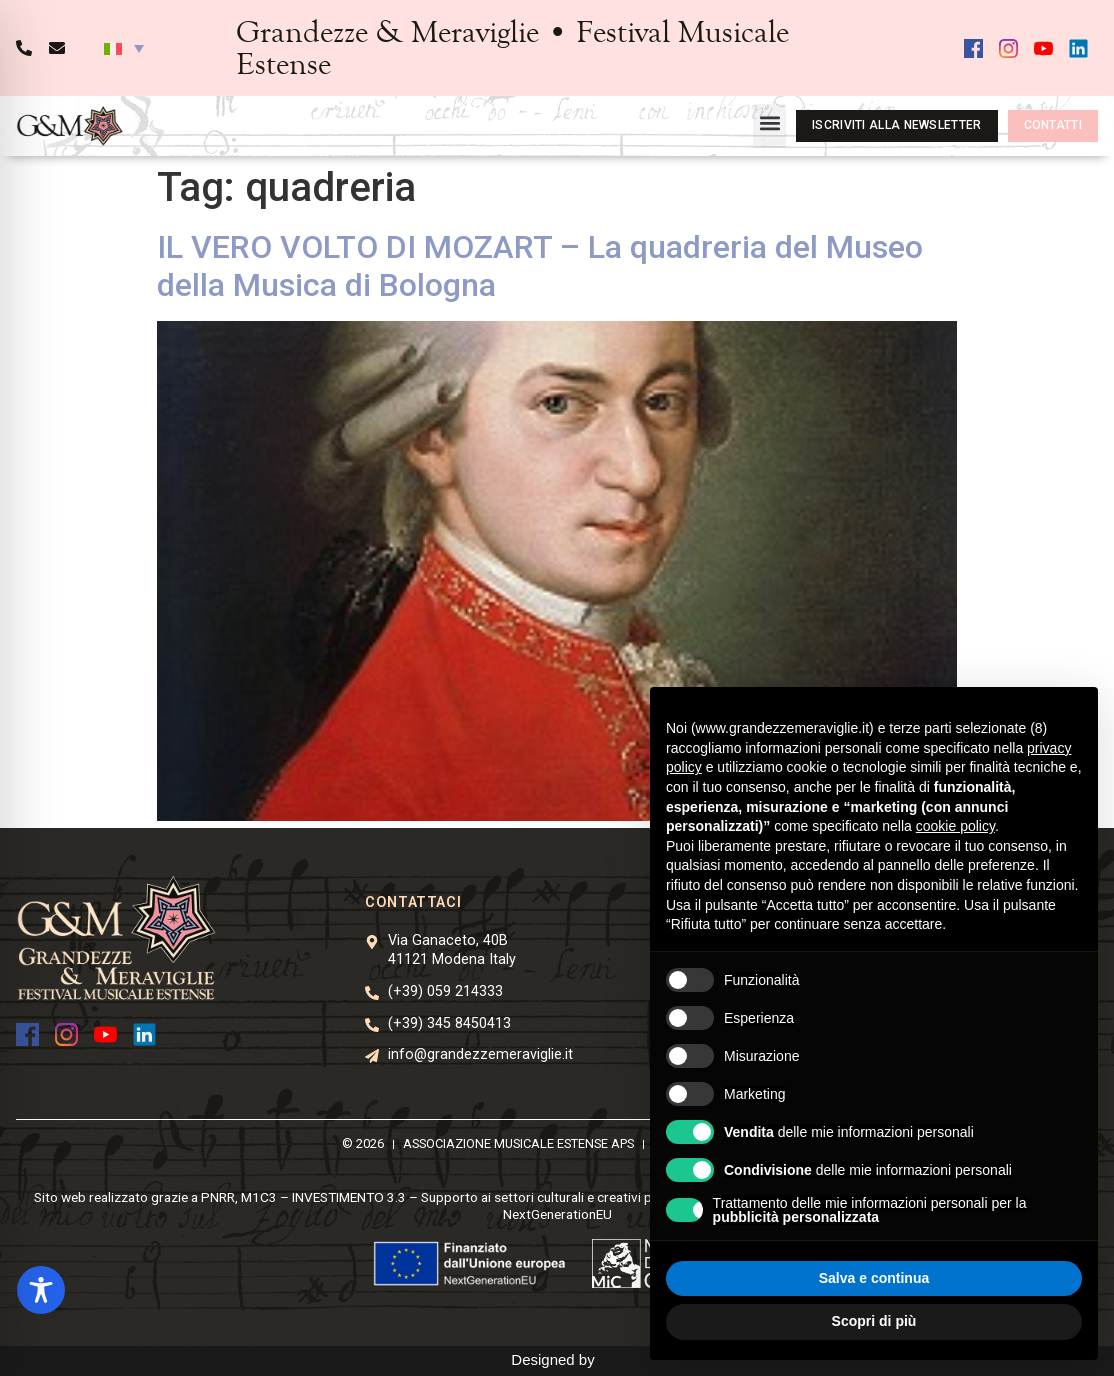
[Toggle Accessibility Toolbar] (41, 1290)
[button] (124, 48)
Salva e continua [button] (874, 1278)
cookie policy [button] (955, 826)
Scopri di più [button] (874, 1321)
